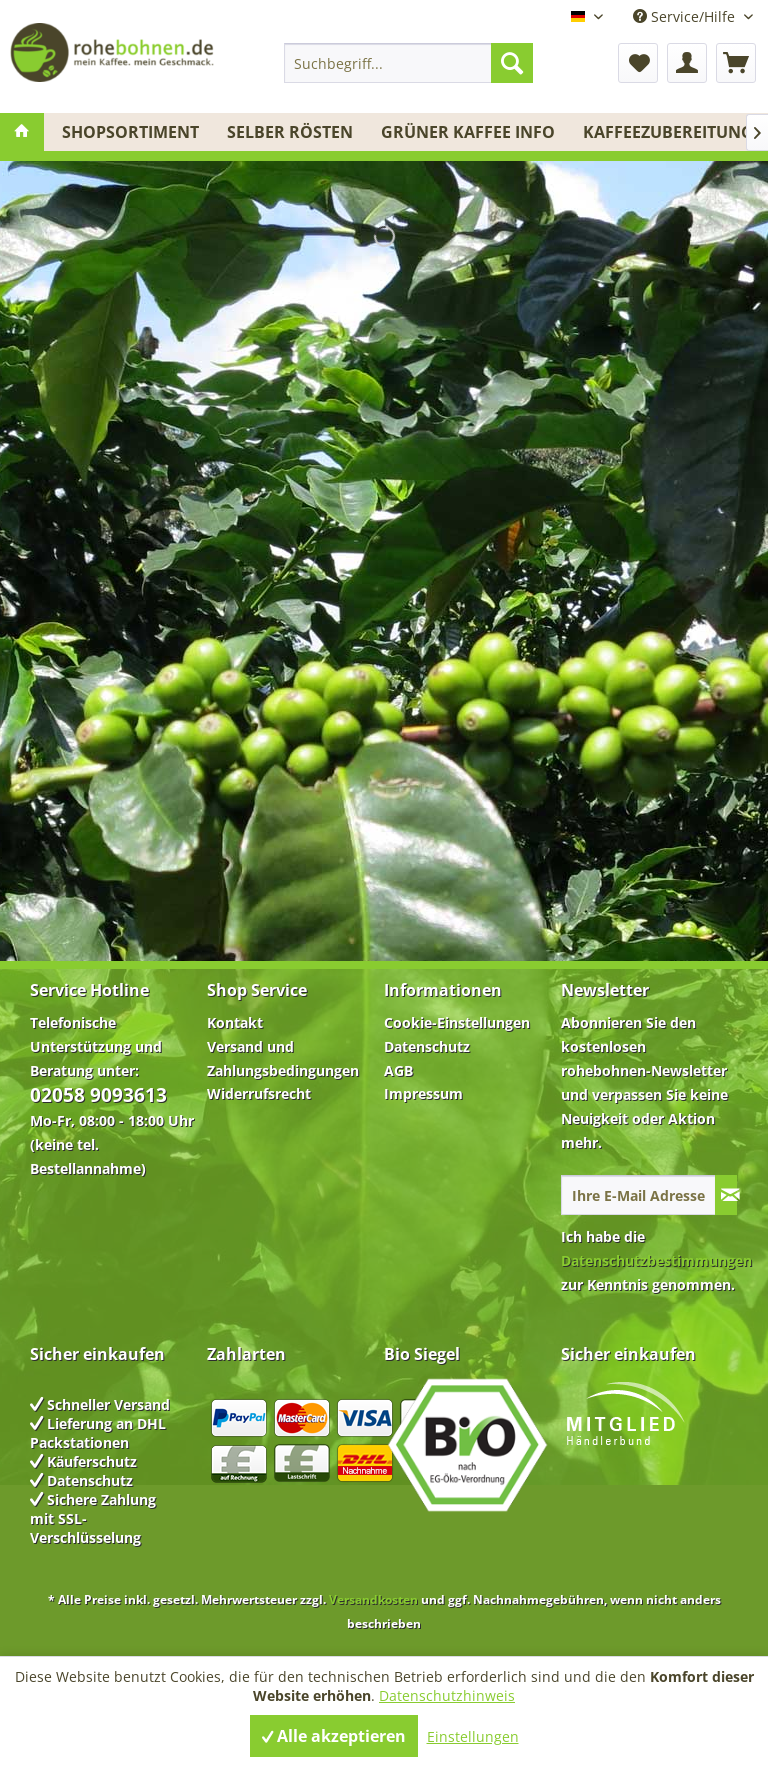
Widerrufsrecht (259, 1093)
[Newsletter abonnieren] (726, 1195)
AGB (398, 1070)
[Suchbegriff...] (409, 63)
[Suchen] (512, 63)
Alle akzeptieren (334, 1736)
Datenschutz (427, 1046)
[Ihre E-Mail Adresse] (638, 1195)
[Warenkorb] (736, 63)
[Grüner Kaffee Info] (468, 132)
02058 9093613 (98, 1095)
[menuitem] (409, 63)
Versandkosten (373, 1599)
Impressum (423, 1093)
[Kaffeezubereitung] (668, 132)
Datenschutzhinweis (447, 1695)
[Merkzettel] (638, 63)
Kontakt (235, 1022)
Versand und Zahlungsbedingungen (283, 1058)
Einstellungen (473, 1736)
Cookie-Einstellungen (457, 1022)
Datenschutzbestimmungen (656, 1260)
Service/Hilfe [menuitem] (686, 16)
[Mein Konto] (687, 63)
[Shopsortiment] (130, 132)
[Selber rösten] (290, 132)
